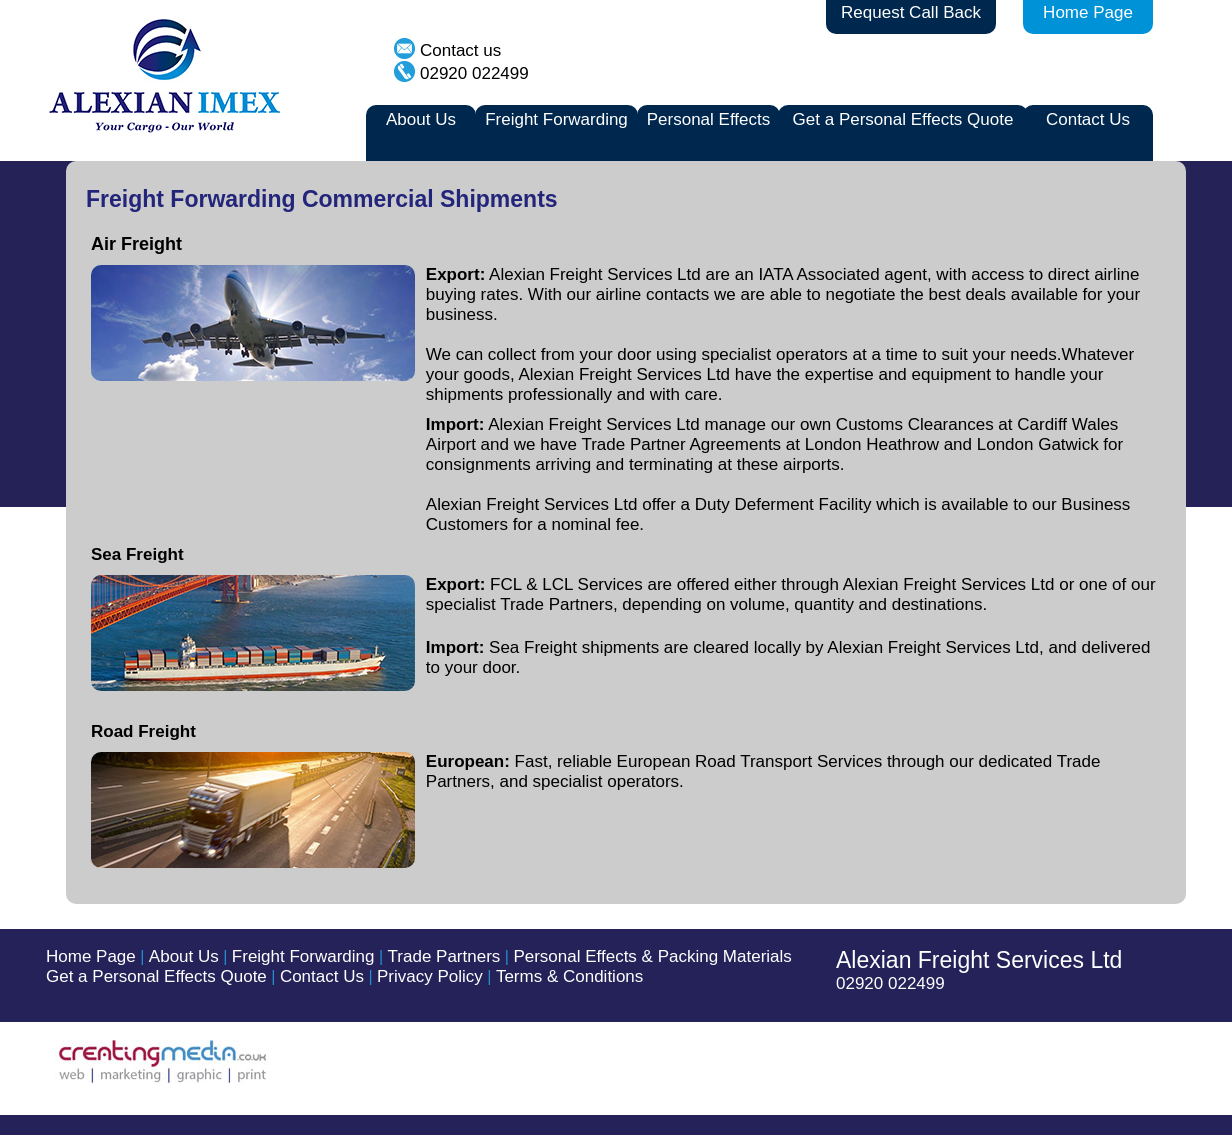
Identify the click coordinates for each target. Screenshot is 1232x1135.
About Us (421, 119)
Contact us (460, 50)
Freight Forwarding (556, 119)
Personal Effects (708, 119)
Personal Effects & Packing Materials (652, 956)
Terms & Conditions (569, 976)
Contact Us (1088, 119)
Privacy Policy (430, 976)
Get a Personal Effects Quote (903, 119)
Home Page (1088, 12)
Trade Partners (444, 956)
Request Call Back (911, 12)
